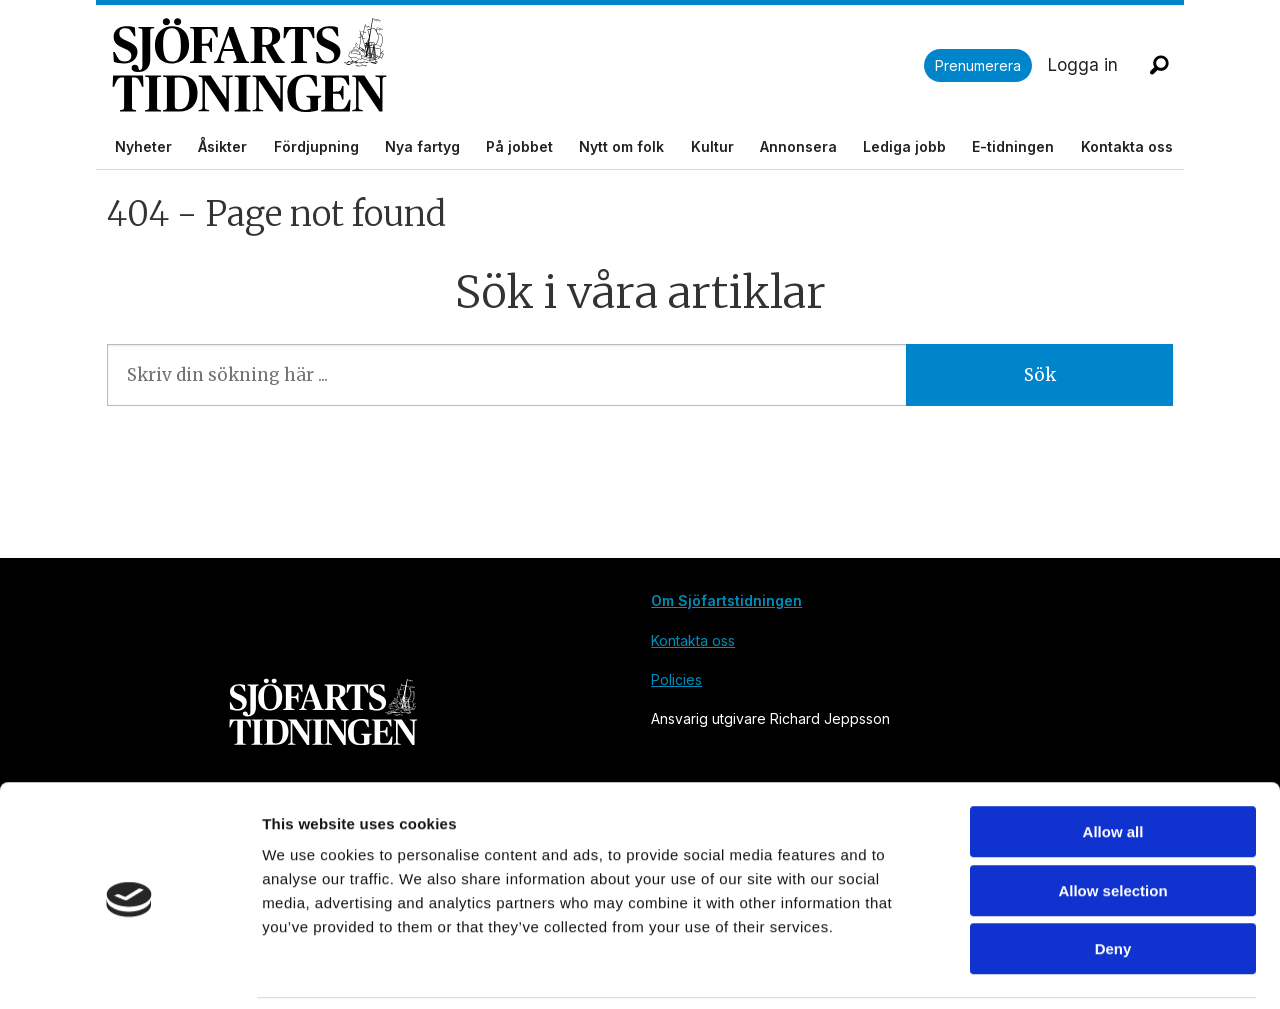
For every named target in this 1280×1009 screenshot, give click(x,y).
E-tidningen (1013, 146)
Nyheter (143, 146)
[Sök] (1159, 65)
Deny (1113, 881)
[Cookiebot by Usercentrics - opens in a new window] (129, 970)
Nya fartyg (422, 146)
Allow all (1113, 764)
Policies (676, 679)
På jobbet (519, 146)
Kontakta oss (1127, 146)
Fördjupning (316, 146)
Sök (1040, 375)
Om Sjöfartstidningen (726, 600)
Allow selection (1112, 823)
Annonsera (798, 146)
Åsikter (222, 146)
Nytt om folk (621, 146)
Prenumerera (978, 65)
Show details (1049, 969)
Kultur (712, 146)
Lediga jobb (904, 146)
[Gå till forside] (518, 65)
